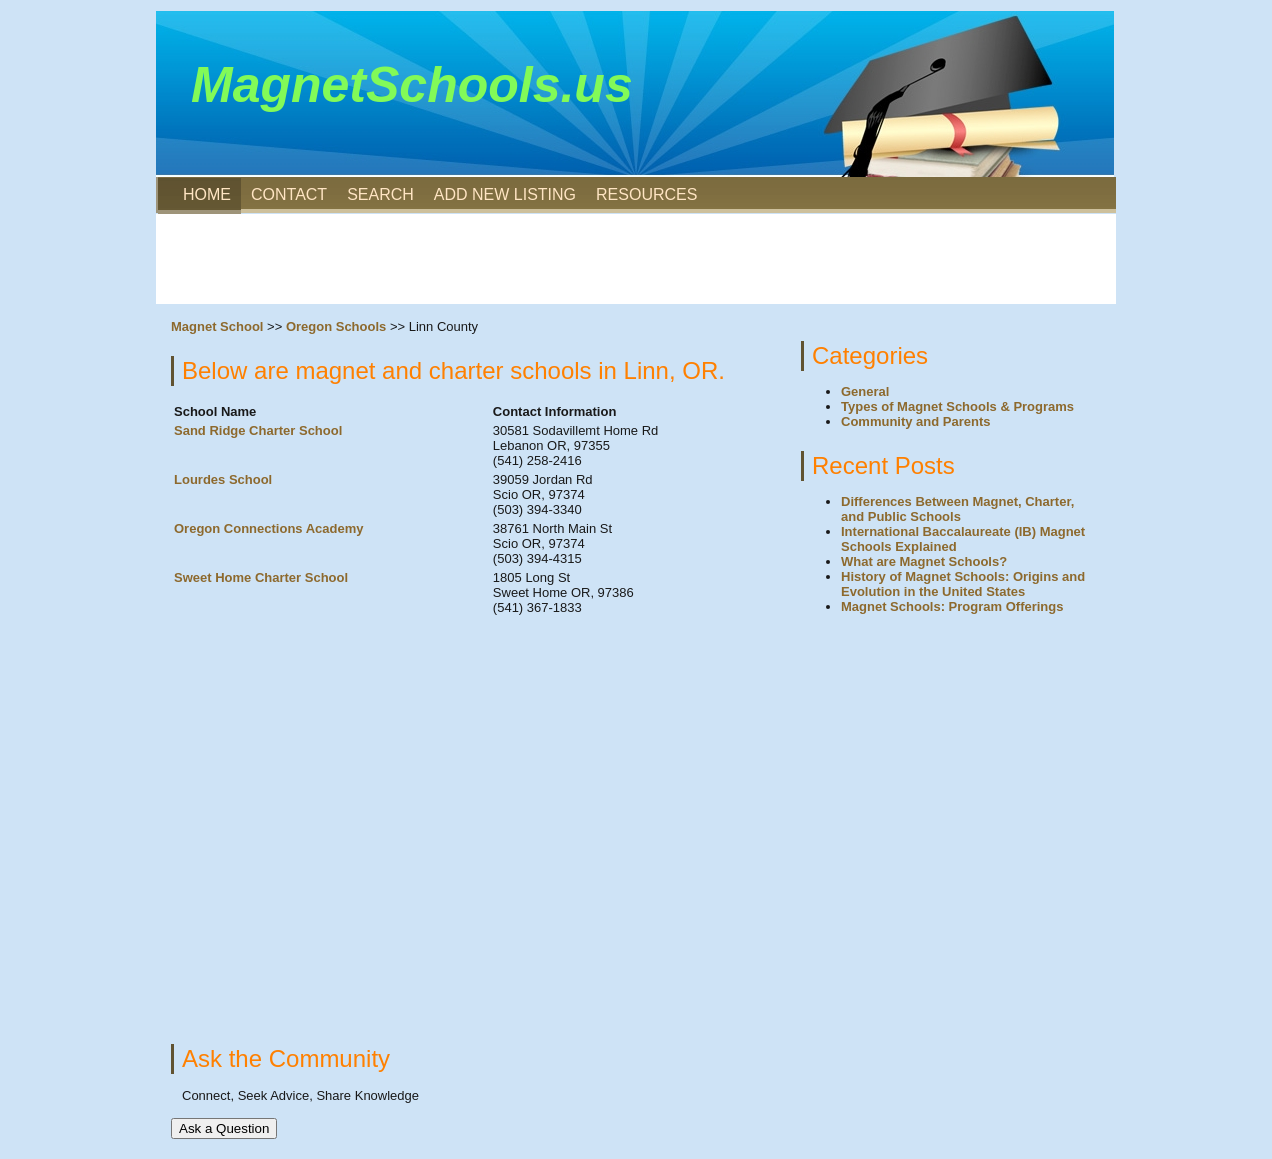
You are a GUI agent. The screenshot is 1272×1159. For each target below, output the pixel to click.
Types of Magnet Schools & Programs (957, 406)
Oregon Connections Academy (269, 528)
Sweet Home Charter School (261, 577)
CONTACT (289, 194)
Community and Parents (916, 421)
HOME (207, 194)
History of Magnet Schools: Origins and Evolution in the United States (963, 584)
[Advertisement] (636, 259)
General (865, 391)
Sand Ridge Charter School (258, 430)
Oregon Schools (336, 326)
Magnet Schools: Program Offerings (952, 606)
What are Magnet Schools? (924, 561)
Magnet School (217, 326)
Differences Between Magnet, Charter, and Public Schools (957, 509)
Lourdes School (223, 479)
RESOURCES (646, 194)
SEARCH (380, 194)
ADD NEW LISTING (505, 194)
